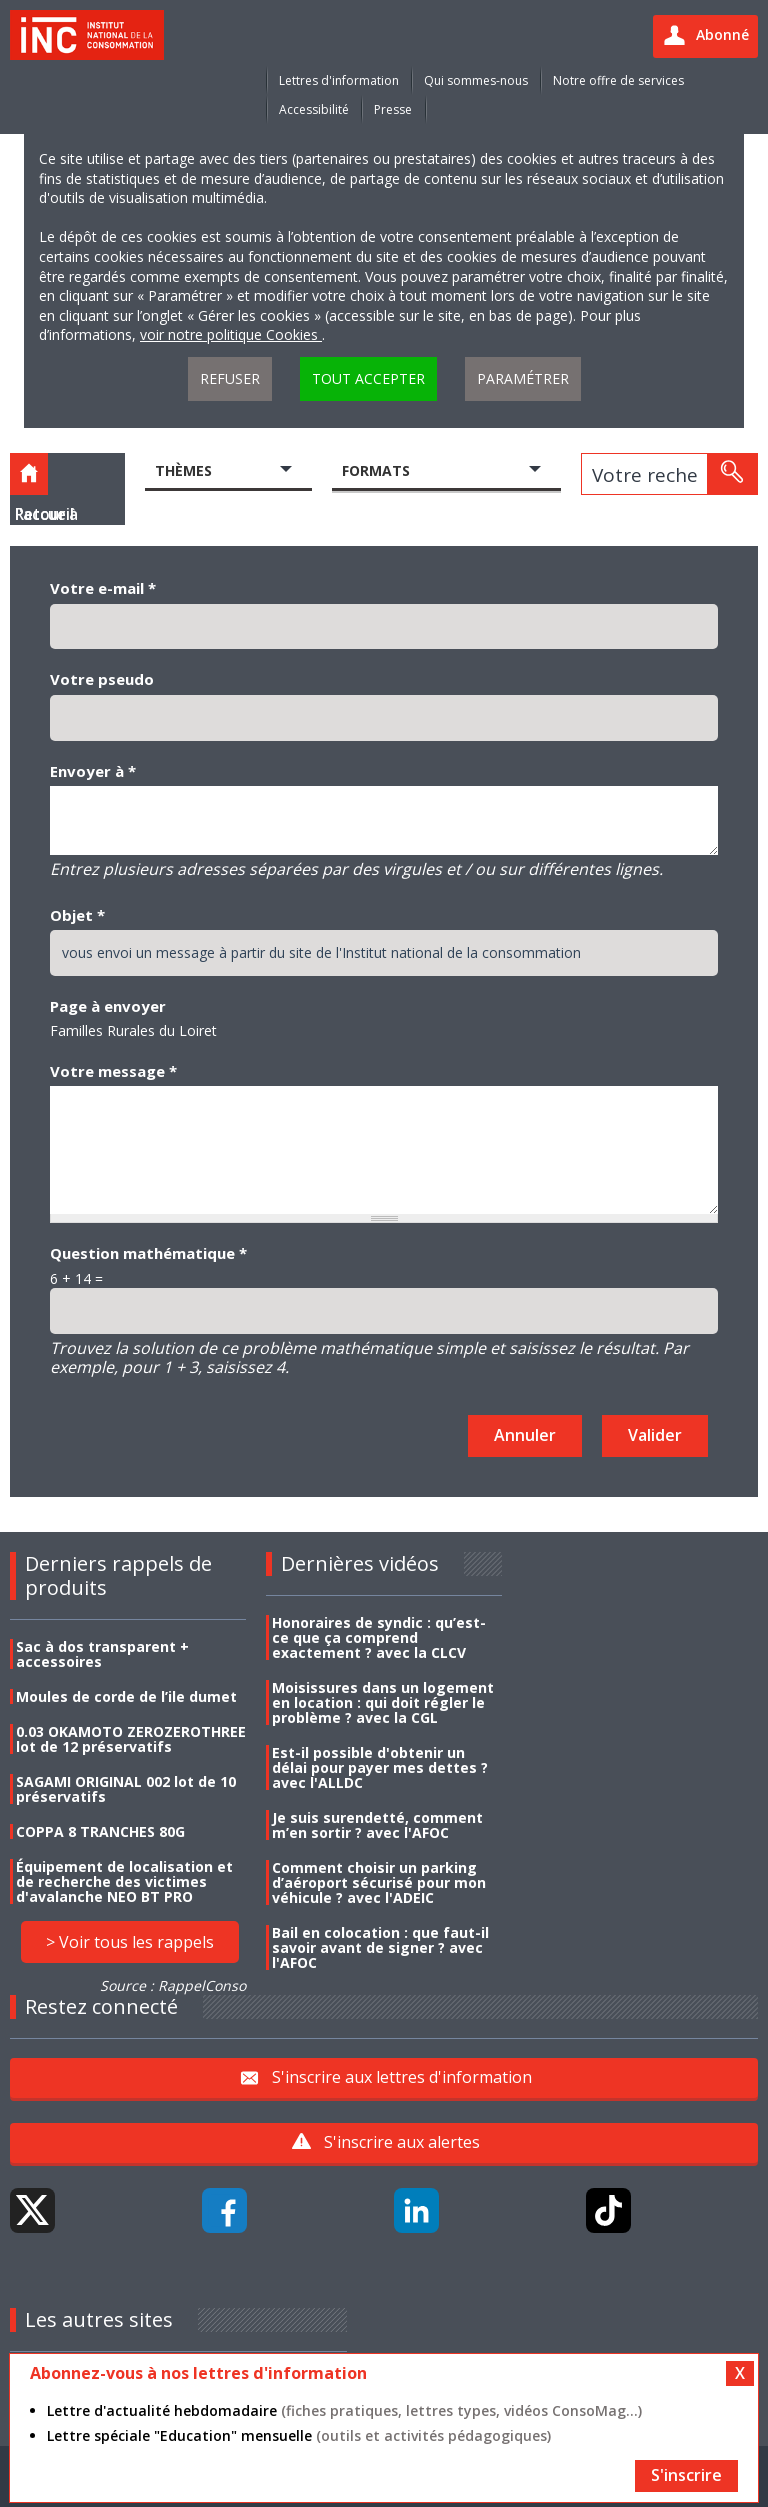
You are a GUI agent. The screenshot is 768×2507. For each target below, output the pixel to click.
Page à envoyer (108, 1006)
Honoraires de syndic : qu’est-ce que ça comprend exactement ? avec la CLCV (379, 1637)
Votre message (113, 1071)
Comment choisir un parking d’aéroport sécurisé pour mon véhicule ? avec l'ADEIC (379, 1882)
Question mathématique (148, 1253)
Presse (393, 109)
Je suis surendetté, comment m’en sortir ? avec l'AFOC (377, 1825)
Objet (77, 915)
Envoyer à (93, 771)
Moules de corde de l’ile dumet (126, 1696)
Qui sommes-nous (476, 80)
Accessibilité (314, 109)
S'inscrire (686, 2475)
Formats (376, 470)
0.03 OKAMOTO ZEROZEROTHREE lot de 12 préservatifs (131, 1739)
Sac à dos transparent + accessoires (102, 1654)
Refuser (230, 378)
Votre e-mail (103, 588)
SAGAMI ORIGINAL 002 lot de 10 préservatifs (126, 1789)
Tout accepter (368, 378)
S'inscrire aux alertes (402, 2142)
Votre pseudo (102, 679)
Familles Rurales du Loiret (133, 1030)
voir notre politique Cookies (231, 334)
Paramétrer (523, 378)
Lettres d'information (339, 80)
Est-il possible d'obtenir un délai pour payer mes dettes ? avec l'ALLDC (380, 1767)
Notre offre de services (618, 80)
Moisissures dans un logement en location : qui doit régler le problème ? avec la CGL (383, 1702)
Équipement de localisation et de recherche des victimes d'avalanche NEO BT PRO (124, 1881)
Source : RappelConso (173, 1985)
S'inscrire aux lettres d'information (402, 2077)
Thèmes (183, 470)
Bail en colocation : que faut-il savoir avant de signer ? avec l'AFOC (380, 1947)
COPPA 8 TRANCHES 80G (100, 1831)
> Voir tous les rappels (130, 1942)
